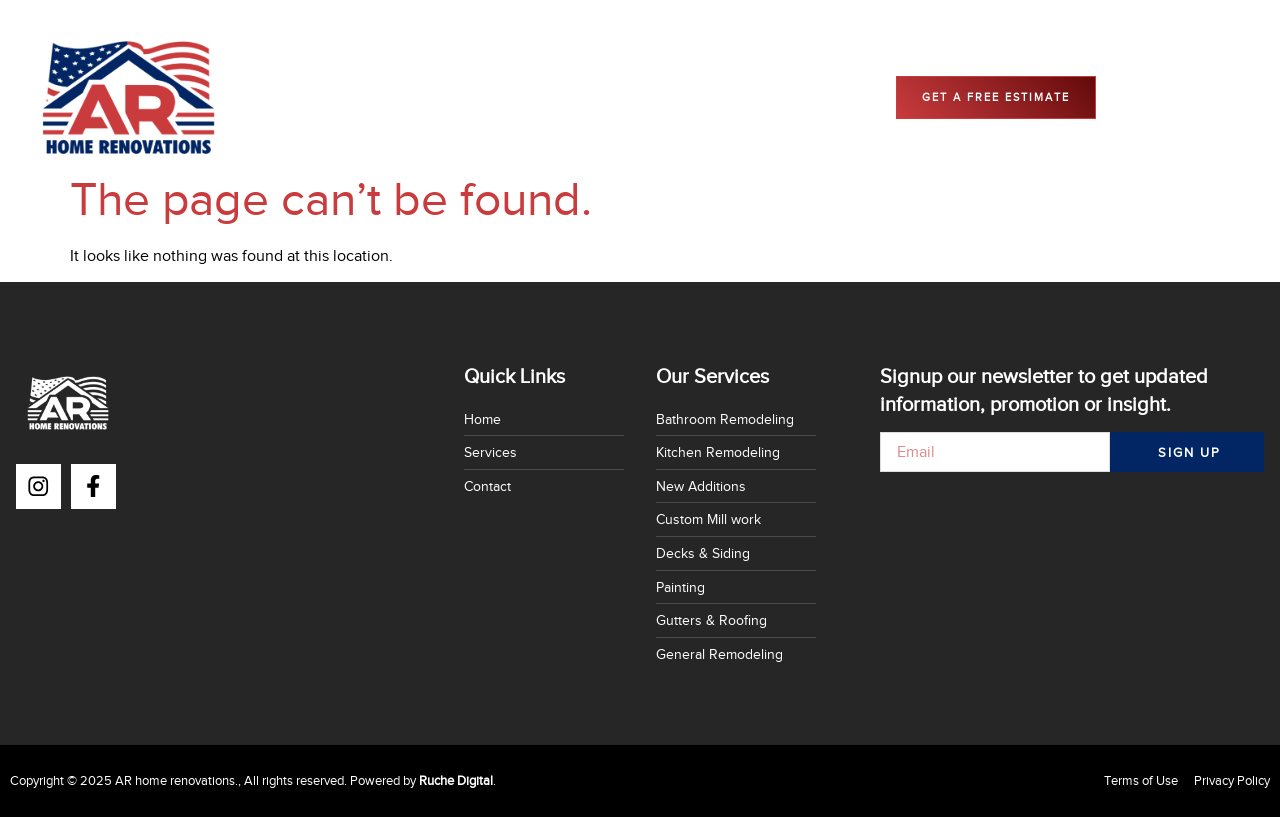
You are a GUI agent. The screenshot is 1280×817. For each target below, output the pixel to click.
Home (435, 97)
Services (515, 97)
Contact (600, 97)
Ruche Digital (456, 780)
